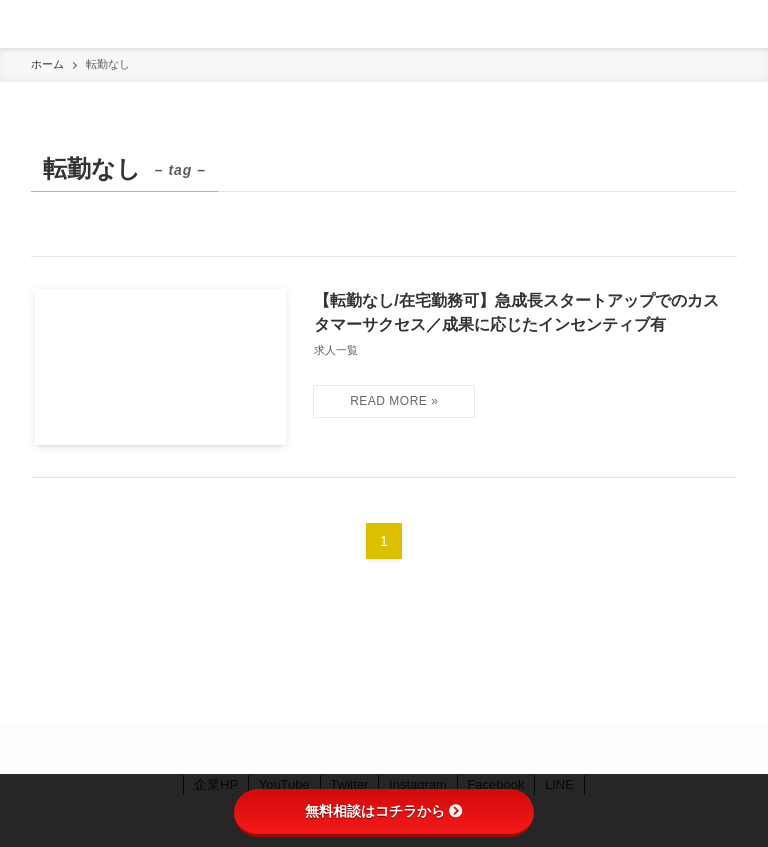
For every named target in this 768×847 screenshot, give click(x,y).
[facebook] (336, 750)
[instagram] (384, 750)
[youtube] (432, 750)
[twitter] (360, 750)
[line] (408, 750)
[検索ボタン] (744, 24)
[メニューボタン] (24, 24)
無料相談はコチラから (384, 811)
